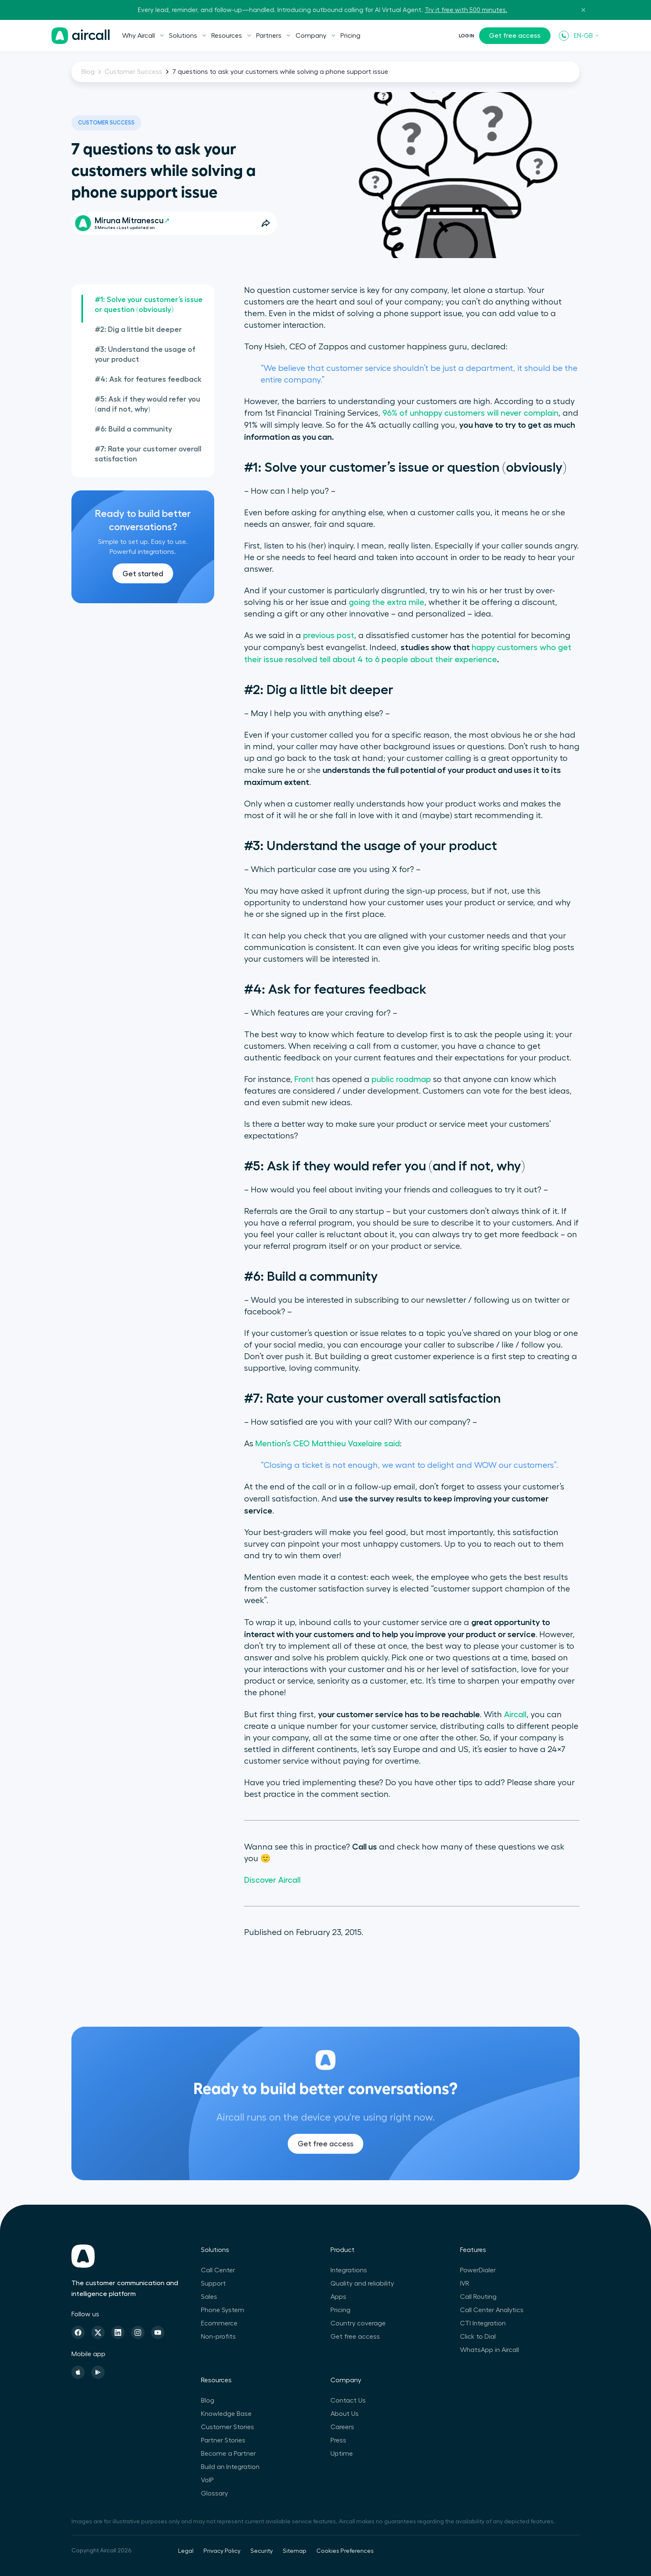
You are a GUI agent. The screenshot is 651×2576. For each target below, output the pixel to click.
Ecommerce (219, 2323)
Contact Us (348, 2400)
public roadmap (401, 1079)
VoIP (207, 2480)
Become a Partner (228, 2453)
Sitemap (294, 2551)
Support (213, 2283)
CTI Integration (483, 2323)
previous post (328, 635)
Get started (142, 574)
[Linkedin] (118, 2332)
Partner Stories (223, 2440)
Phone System (222, 2310)
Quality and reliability (362, 2283)
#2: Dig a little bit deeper (138, 329)
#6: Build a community (133, 429)
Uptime (341, 2453)
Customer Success (133, 71)
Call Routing (478, 2296)
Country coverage (358, 2323)
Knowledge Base (226, 2413)
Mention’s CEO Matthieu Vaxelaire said (327, 1444)
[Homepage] (80, 35)
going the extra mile (386, 602)
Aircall (515, 1715)
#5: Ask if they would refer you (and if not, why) (147, 404)
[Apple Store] (78, 2372)
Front (304, 1079)
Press (338, 2440)
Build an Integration (230, 2467)
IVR (464, 2283)
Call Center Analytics (492, 2310)
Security (261, 2551)
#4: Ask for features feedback (148, 379)
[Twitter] (98, 2332)
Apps (338, 2296)
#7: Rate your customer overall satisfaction (148, 454)
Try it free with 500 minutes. (466, 10)
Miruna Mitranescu (132, 220)
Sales (209, 2296)
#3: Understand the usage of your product (145, 354)
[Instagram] (137, 2332)
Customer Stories (227, 2427)
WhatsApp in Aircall (489, 2350)
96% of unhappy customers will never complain (470, 413)
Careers (342, 2427)
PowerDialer (478, 2270)
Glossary (214, 2493)
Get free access (515, 35)
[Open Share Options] (266, 223)
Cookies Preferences (345, 2551)
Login (466, 35)
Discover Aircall (272, 1880)
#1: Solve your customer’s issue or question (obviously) (149, 304)
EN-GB (587, 35)
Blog (88, 71)
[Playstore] (98, 2372)
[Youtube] (157, 2332)
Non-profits (218, 2336)
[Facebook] (78, 2332)
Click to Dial (478, 2336)
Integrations (348, 2270)
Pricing (350, 35)
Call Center (218, 2270)
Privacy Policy (221, 2551)
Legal (185, 2551)
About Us (344, 2413)
